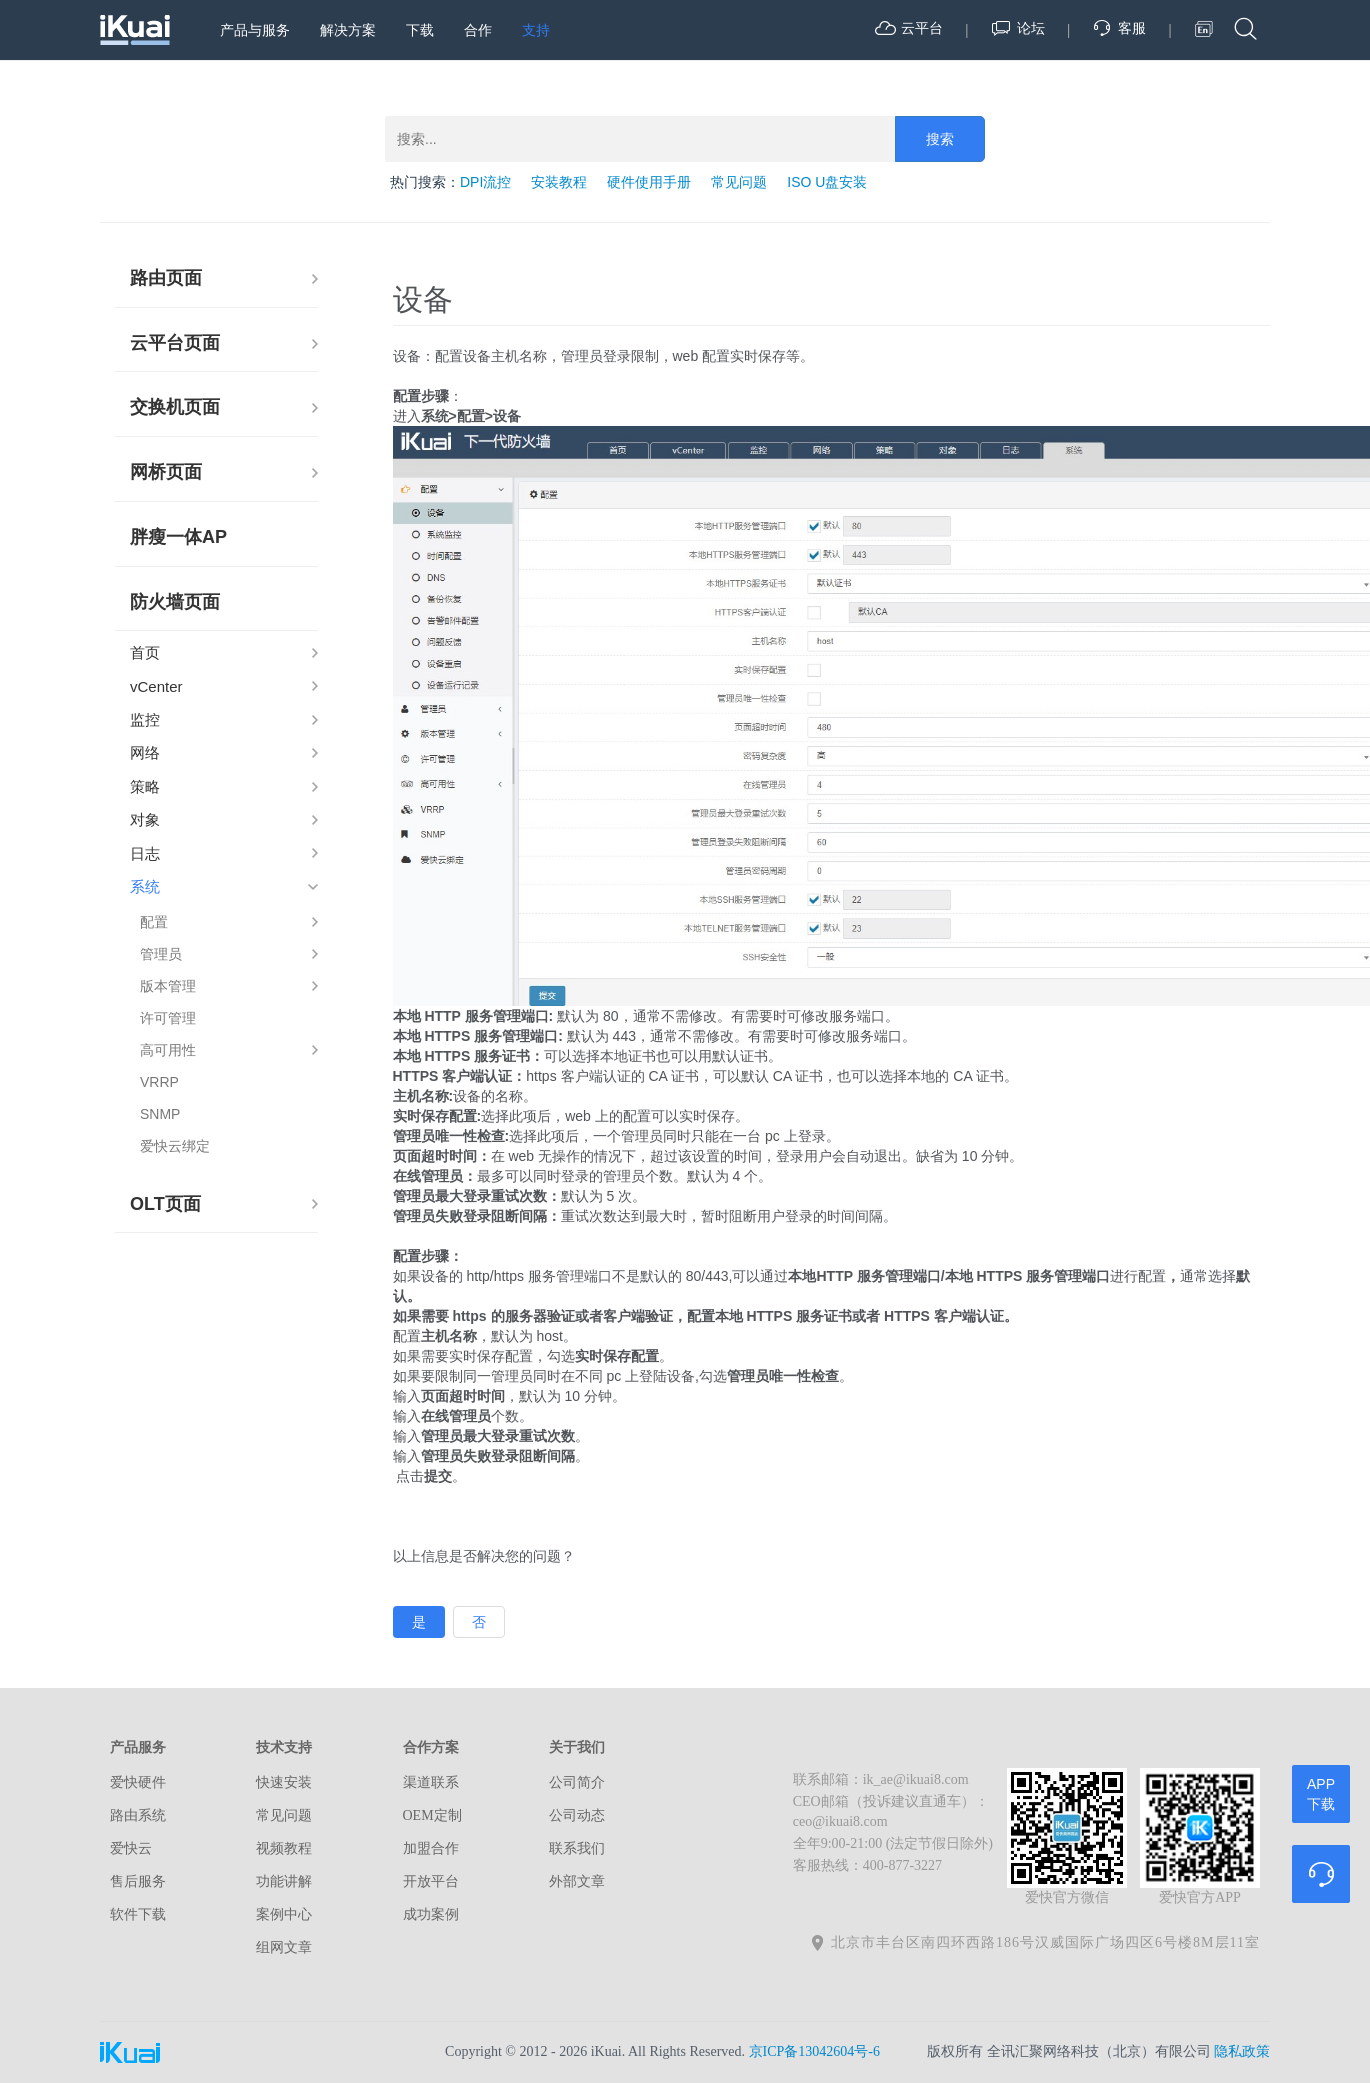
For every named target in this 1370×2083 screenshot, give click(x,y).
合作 (478, 30)
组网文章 (284, 1947)
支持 (536, 30)
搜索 (940, 139)
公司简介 (577, 1782)
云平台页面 (175, 343)
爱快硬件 (138, 1782)
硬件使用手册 (649, 182)
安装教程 (559, 182)
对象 (145, 819)
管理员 (161, 954)
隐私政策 (1242, 2051)
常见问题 (739, 182)
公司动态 (577, 1815)
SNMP (160, 1114)
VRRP (159, 1082)
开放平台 (431, 1881)
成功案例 (431, 1914)
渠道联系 (431, 1782)
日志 (145, 853)
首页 (145, 652)
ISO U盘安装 (827, 182)
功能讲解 (284, 1881)
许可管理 (168, 1018)
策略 (145, 786)
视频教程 (284, 1848)
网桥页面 (166, 472)
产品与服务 (255, 30)
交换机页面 (175, 407)
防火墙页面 (175, 602)
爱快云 (131, 1848)
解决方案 (348, 30)
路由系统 (138, 1815)
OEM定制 (432, 1815)
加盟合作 (431, 1848)
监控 (145, 719)
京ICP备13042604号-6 (814, 2051)
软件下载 (138, 1914)
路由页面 (166, 278)
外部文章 (577, 1881)
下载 (420, 30)
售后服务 (138, 1881)
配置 (154, 922)
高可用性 (168, 1050)
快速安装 (284, 1782)
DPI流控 (485, 182)
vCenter (156, 686)
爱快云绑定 (175, 1146)
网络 (145, 752)
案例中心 (284, 1914)
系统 (145, 886)
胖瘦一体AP (178, 537)
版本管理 (168, 986)
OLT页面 (165, 1204)
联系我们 (577, 1848)
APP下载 (1321, 1794)
